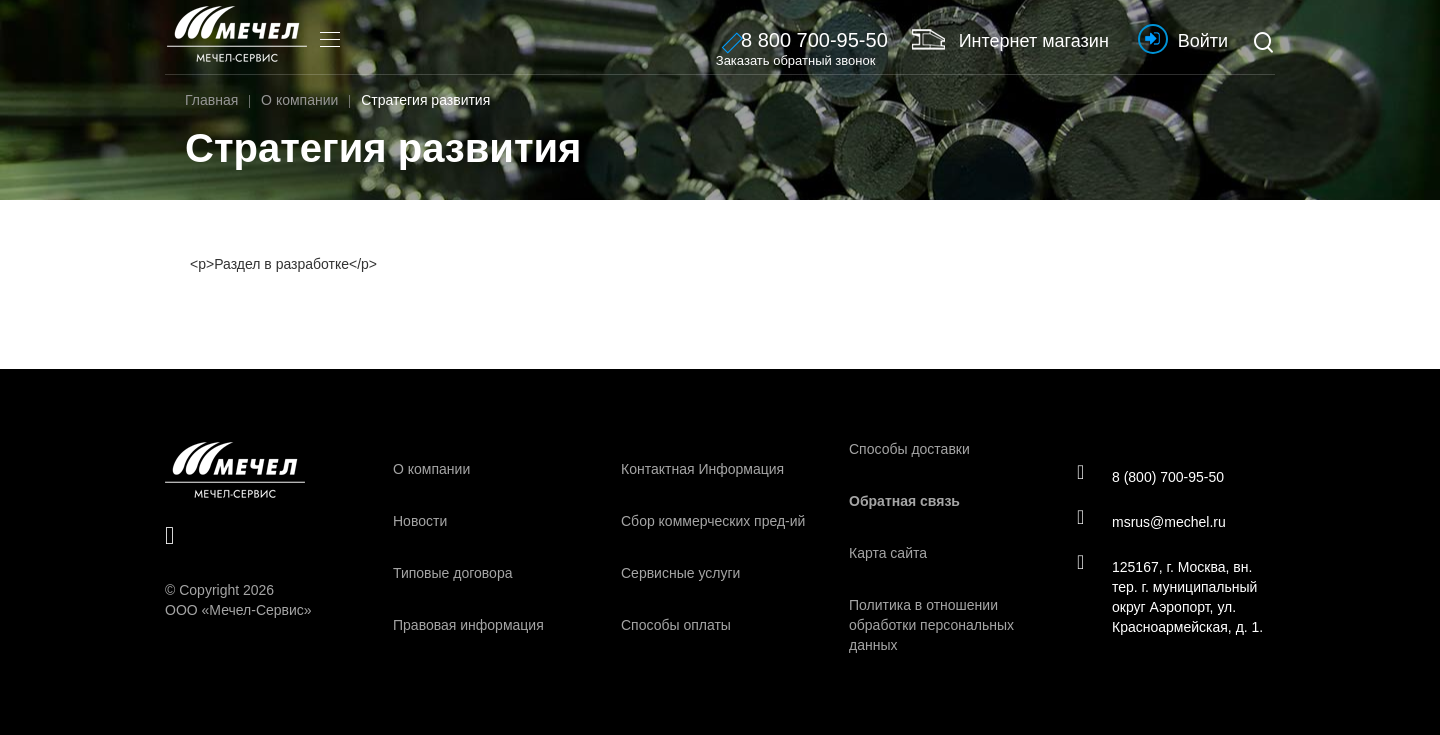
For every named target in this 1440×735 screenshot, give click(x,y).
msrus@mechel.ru (1151, 521)
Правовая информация (468, 625)
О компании (431, 469)
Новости (420, 521)
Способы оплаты (676, 625)
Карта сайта (888, 553)
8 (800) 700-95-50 (1150, 476)
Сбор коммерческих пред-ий (713, 521)
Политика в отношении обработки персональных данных (931, 625)
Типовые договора (452, 573)
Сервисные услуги (680, 573)
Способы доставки (909, 449)
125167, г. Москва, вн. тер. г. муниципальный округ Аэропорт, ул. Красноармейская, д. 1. (1170, 596)
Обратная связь (904, 501)
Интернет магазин (1010, 39)
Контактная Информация (702, 469)
